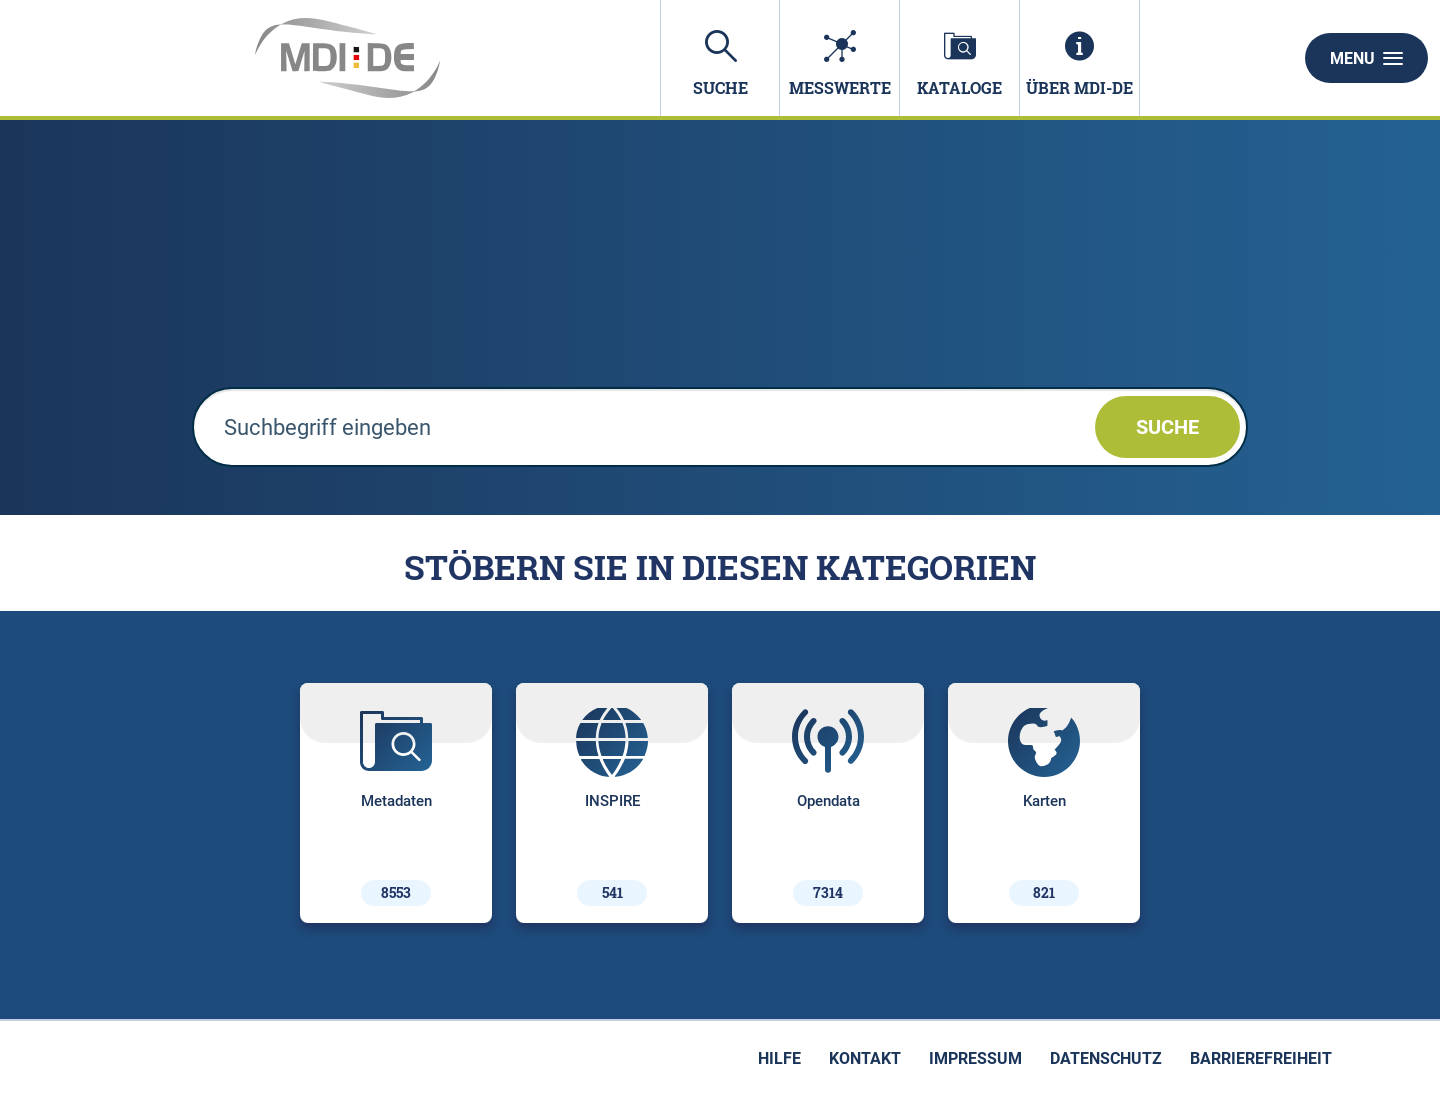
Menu (1366, 58)
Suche (1167, 427)
